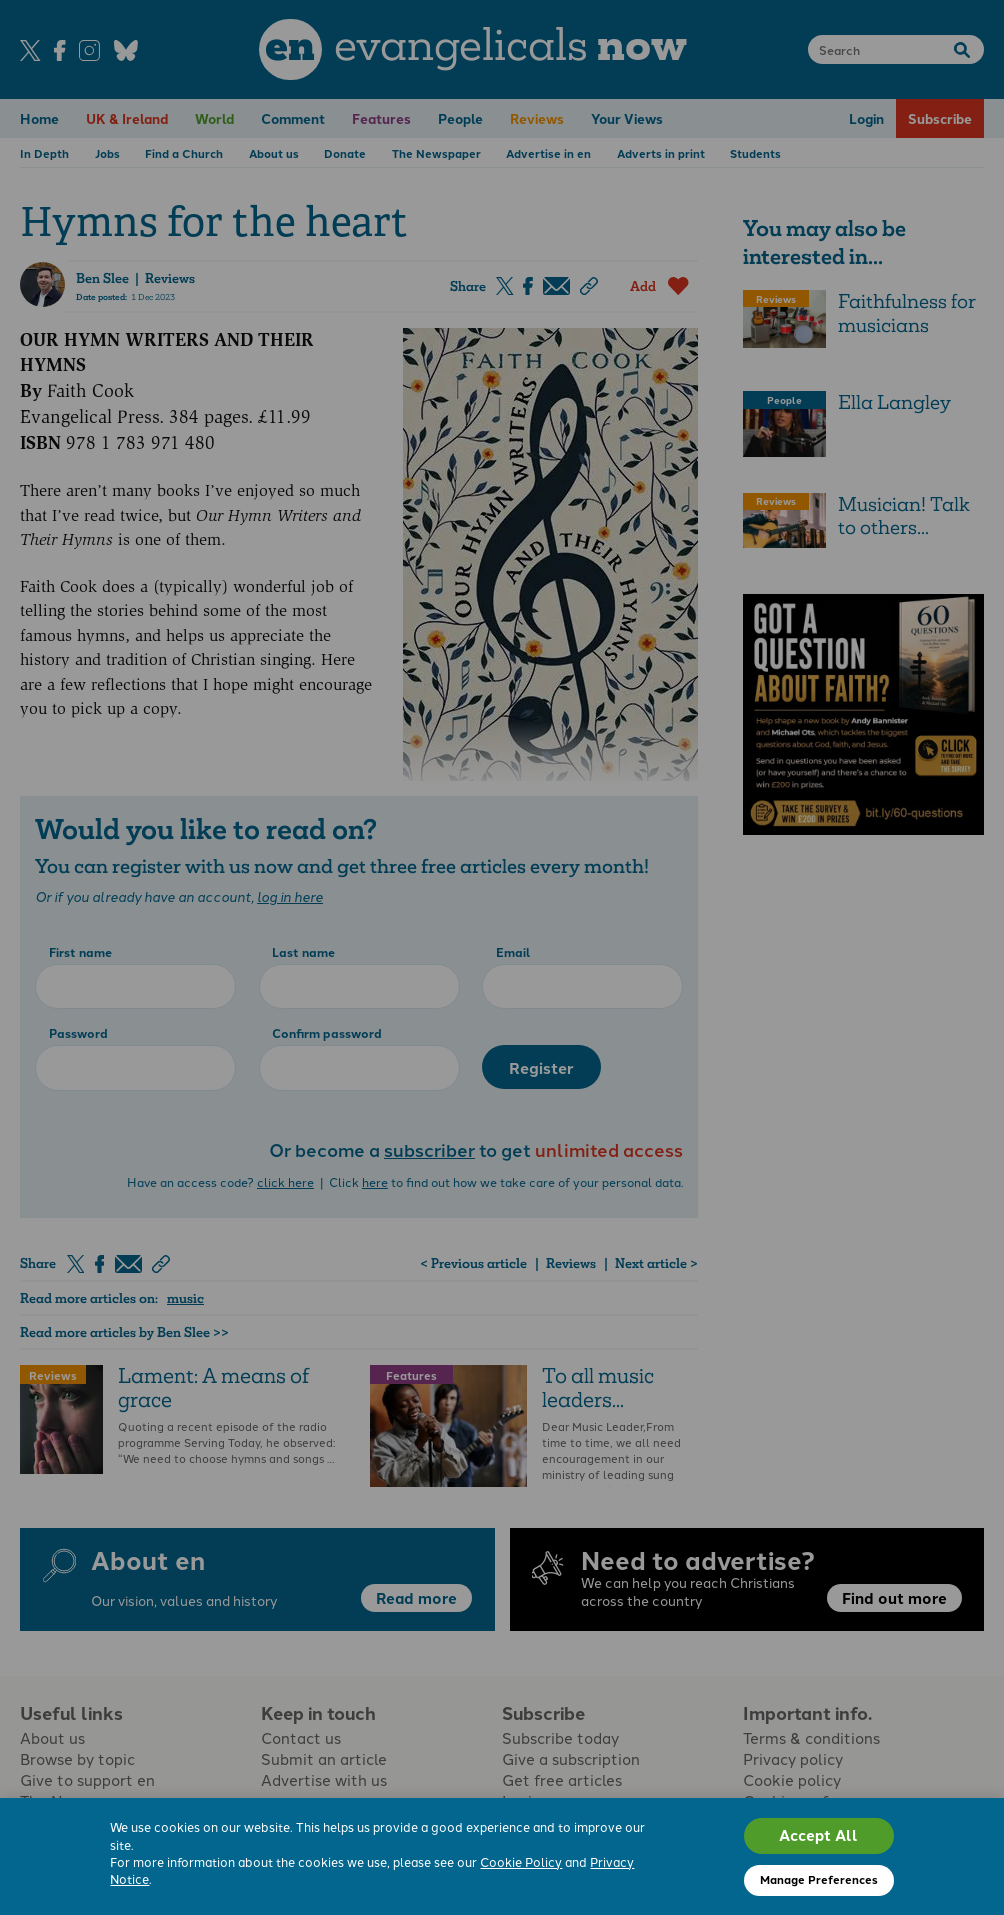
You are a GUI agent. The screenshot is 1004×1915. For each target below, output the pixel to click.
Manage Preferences (819, 1879)
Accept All (818, 1835)
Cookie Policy (521, 1861)
